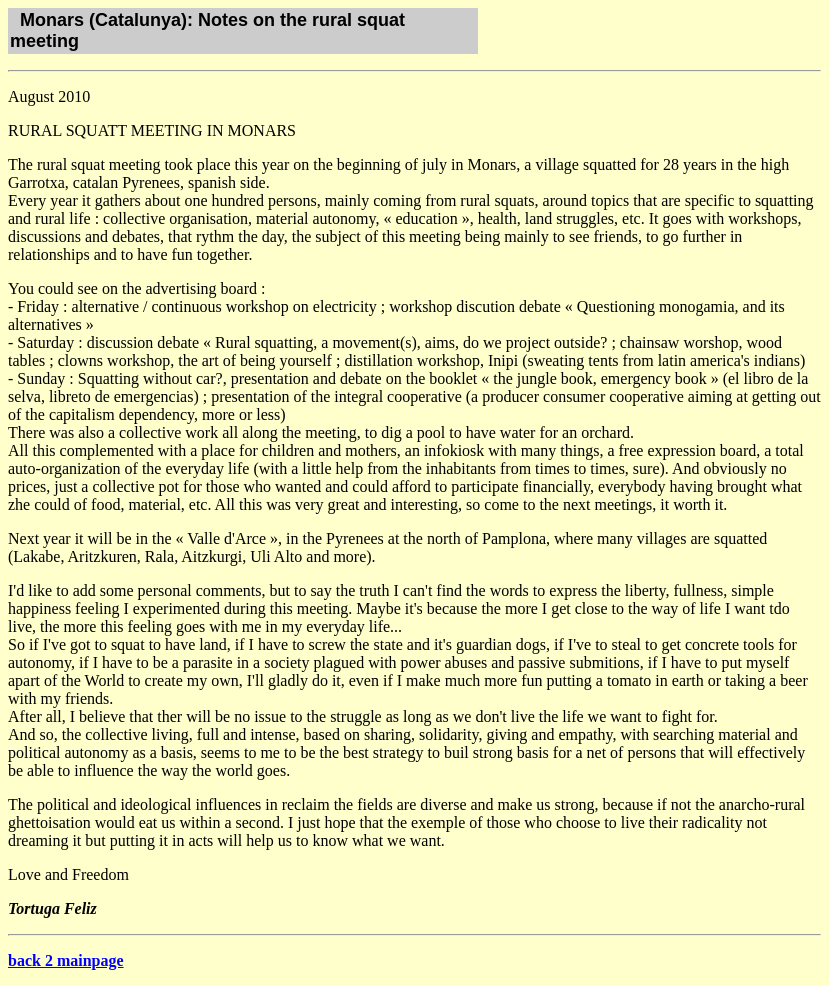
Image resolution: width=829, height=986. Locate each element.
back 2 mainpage (66, 960)
